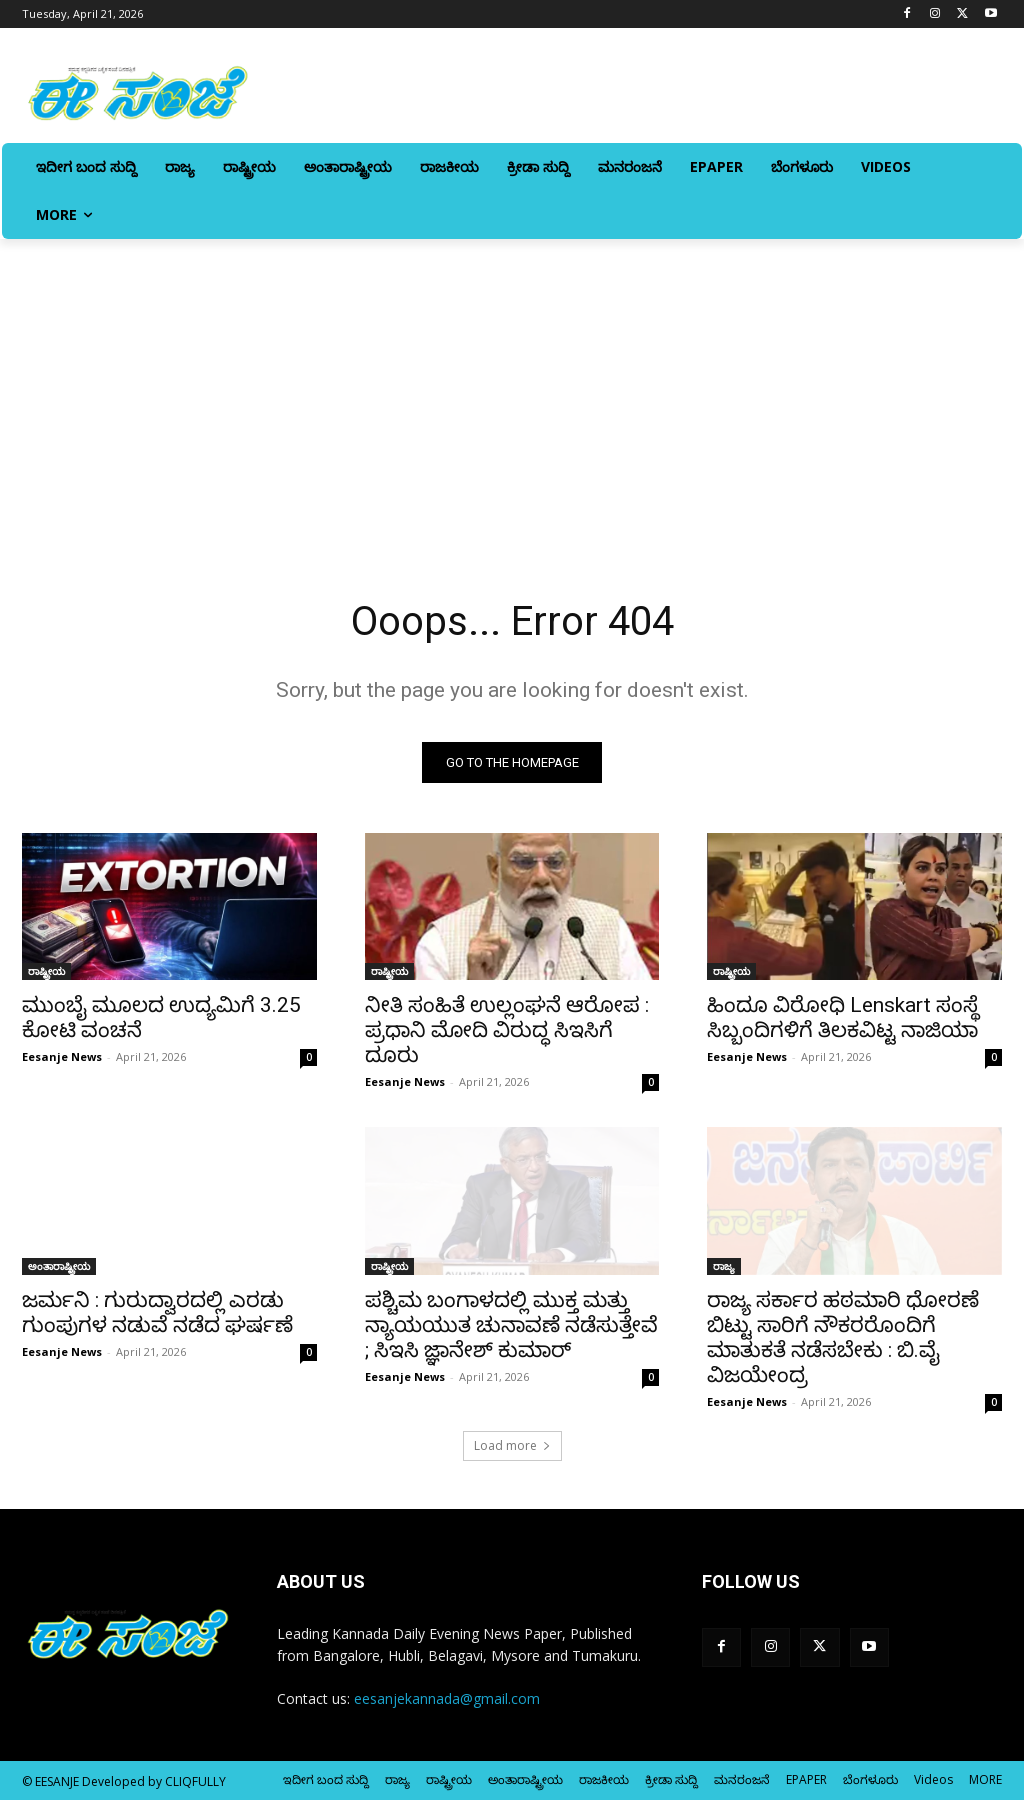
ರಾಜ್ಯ (724, 1266)
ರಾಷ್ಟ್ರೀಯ (46, 971)
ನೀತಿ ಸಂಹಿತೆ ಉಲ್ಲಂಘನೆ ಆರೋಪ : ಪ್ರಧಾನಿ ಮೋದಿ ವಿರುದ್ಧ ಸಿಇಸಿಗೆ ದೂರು (507, 1030)
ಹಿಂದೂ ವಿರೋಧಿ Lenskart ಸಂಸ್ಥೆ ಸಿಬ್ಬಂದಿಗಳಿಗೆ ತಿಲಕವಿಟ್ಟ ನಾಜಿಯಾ (843, 1017)
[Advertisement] (512, 389)
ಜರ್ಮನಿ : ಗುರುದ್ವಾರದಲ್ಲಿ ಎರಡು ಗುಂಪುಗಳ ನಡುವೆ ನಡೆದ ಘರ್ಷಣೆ (157, 1312)
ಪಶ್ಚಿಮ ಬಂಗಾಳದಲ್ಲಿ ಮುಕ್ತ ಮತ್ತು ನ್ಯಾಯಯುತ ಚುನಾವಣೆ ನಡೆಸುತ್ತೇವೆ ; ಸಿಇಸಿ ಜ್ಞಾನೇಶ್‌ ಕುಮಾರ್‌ (511, 1325)
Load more (512, 1445)
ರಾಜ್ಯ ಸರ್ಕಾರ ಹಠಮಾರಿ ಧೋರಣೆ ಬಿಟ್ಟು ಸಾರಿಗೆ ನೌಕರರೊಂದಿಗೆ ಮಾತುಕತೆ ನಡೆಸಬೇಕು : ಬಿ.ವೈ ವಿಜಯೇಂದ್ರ (843, 1337)
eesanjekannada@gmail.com (447, 1698)
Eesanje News (62, 1056)
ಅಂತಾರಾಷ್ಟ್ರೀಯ (59, 1266)
